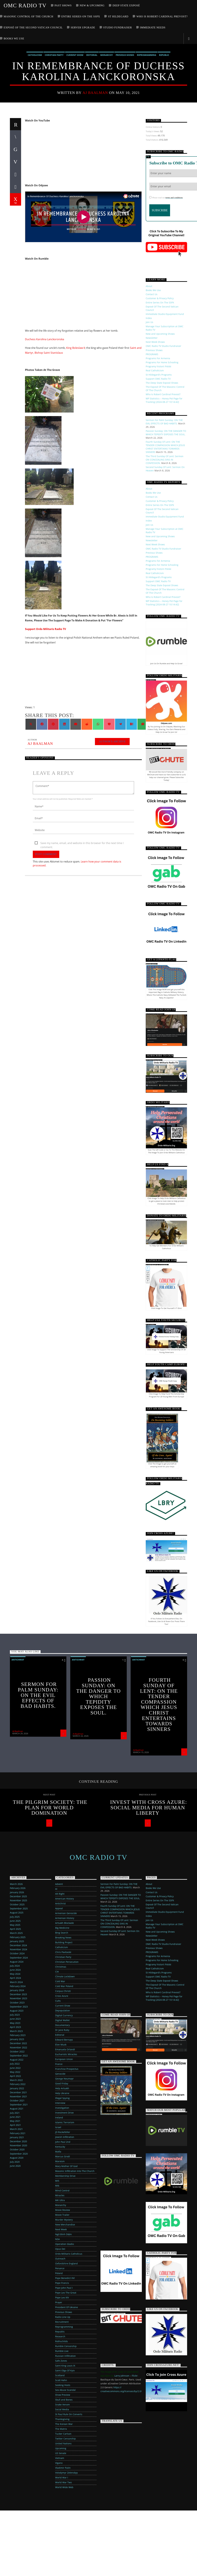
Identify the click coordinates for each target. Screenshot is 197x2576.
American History (64, 1964)
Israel (58, 2192)
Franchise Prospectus (66, 2134)
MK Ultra (60, 2265)
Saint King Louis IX (65, 2431)
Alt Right (59, 1959)
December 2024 (18, 2010)
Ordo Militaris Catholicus (68, 2319)
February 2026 (17, 1953)
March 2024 (16, 2047)
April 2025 (15, 1994)
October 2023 (17, 2068)
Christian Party (54, 87)
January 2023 (17, 2104)
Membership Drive (65, 2241)
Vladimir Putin (63, 2533)
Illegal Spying (62, 2163)
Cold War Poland (64, 2051)
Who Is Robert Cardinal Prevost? (162, 16)
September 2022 (19, 2121)
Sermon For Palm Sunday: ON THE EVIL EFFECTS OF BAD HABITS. (38, 1760)
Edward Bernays (64, 2105)
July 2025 (15, 1982)
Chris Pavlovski (63, 2017)
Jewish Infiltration (64, 2202)
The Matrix (61, 2494)
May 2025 (15, 1990)
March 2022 (16, 2145)
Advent (59, 1949)
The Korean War (64, 2489)
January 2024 (17, 2055)
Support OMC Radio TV (158, 444)
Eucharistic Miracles (66, 2119)
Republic (164, 87)
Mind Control (62, 2256)
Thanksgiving (62, 2484)
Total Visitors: (152, 205)
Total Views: (152, 201)
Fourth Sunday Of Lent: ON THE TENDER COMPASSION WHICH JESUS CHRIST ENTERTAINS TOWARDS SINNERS (159, 1770)
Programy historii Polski (158, 431)
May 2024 (15, 2039)
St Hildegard (118, 16)
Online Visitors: (153, 192)
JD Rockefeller (62, 2197)
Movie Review (62, 2275)
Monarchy (106, 87)
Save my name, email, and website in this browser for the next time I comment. (81, 909)
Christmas (60, 2032)
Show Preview (62, 2460)
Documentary (62, 2090)
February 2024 (17, 2051)
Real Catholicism (155, 435)
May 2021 (15, 2186)
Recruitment (62, 2387)
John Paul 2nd (62, 2207)
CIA (57, 2037)
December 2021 (18, 2157)
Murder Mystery (64, 2285)
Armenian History (64, 1983)
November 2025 (18, 1965)
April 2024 (15, 2043)
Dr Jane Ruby (62, 2095)
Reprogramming (146, 87)
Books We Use (14, 38)
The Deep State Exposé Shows (162, 448)
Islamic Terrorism (64, 2187)
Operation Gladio (64, 2309)
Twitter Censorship (65, 2504)
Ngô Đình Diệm (63, 2299)
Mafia (58, 2217)
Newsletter (152, 403)
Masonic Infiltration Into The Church (74, 2236)
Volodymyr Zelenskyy (66, 2538)
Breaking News (63, 2003)
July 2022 (15, 2129)
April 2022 (15, 2141)
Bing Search (61, 1998)
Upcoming (60, 2513)
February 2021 (17, 2198)
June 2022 (15, 2133)
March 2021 (16, 2194)
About (149, 351)
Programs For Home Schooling (162, 427)
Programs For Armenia (158, 423)
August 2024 (16, 2027)
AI (56, 1954)
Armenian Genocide (66, 1978)
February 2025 (17, 2002)
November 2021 (18, 2161)
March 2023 (16, 2096)
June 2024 (15, 2035)
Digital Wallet (62, 2085)
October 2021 (17, 2166)
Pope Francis (62, 2348)
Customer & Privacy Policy (160, 363)
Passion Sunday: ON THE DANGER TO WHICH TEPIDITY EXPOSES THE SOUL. (98, 1762)
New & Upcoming (92, 5)
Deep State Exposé (126, 5)
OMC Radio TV (25, 5)
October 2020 (17, 2215)
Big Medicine (62, 1993)
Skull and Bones (64, 2465)
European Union (64, 2124)
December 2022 (18, 2108)
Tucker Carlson (63, 2499)
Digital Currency (64, 2080)
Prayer (58, 2367)
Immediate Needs (152, 27)
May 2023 (15, 2088)
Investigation (62, 2173)
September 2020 (19, 2219)
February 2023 (17, 2100)
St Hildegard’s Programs (159, 440)
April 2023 (15, 2092)
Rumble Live (61, 2416)
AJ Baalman (95, 125)
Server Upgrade (83, 27)
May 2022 (15, 2137)
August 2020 (16, 2223)
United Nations (63, 2508)
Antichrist (18, 1725)
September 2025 (19, 1974)
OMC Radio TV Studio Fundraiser (163, 411)
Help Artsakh (62, 2153)
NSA (57, 2304)
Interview (60, 2168)
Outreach (60, 2324)
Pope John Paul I (64, 2353)
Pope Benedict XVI (65, 2343)
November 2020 (18, 2210)
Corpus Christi (63, 2056)
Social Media (62, 2474)
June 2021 (15, 2182)
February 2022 (17, 2149)
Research (60, 2401)
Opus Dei (60, 2314)
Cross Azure (61, 2061)
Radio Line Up (62, 2382)
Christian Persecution (67, 2027)
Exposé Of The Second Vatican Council (33, 27)
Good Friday (61, 2149)
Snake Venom (62, 2470)
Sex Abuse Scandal (65, 2455)
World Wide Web (64, 2552)
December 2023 (18, 2059)
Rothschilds (61, 2406)
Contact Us (151, 359)
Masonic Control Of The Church (28, 16)
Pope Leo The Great (65, 2358)
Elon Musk (60, 2110)
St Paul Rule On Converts (68, 2479)
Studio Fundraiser (117, 27)
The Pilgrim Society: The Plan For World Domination (50, 1873)
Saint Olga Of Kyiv (65, 2436)
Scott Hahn (61, 2445)
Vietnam (59, 2523)
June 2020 (15, 2231)
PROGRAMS (152, 419)
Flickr (134, 2441)
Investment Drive (64, 2178)
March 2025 (16, 1998)
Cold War (60, 2046)
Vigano (58, 2528)
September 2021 (19, 2170)
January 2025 (17, 2006)
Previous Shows (125, 87)
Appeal (59, 1973)
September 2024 (19, 2023)
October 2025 (17, 1969)
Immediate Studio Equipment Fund (165, 379)
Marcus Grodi (62, 2221)
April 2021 (15, 2190)
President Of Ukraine (66, 2372)
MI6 (57, 2251)
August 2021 (16, 2174)
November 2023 (18, 2063)
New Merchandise (65, 2290)
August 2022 (16, 2125)
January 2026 (17, 1957)
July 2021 (15, 2178)
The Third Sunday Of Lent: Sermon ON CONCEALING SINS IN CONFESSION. (164, 525)
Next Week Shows (155, 407)
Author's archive (112, 807)
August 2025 (16, 1978)
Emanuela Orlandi (65, 2114)
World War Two (63, 2547)
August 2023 (16, 2076)
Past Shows (63, 5)
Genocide (60, 2139)
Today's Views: (153, 196)
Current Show (74, 87)
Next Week (61, 2294)
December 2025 (18, 1961)
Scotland (60, 2440)
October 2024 (17, 2018)
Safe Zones (61, 2426)
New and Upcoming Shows (160, 399)
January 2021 (17, 2202)
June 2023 (15, 2084)
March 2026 (16, 1949)
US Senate (60, 2518)
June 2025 (15, 1986)
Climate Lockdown (65, 2041)
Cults (58, 2066)
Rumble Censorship (66, 2411)
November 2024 (18, 2014)
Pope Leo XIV (62, 2363)
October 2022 (17, 2117)
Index (149, 383)
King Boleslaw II (75, 413)
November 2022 (18, 2113)
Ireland (59, 2183)
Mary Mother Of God (66, 2231)
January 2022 (17, 2153)
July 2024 (15, 2031)
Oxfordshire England (66, 2328)
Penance (59, 2333)
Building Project (63, 2007)
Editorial (91, 87)
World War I (61, 2543)
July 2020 (15, 2227)
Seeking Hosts (62, 2450)
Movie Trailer (62, 2280)
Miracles (59, 2260)
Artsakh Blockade (64, 1988)
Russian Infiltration (65, 2421)
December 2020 (18, 2206)
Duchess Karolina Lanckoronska (44, 405)
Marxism (60, 2226)
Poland (59, 2338)
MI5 (57, 2246)
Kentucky (60, 2212)
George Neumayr (64, 2144)
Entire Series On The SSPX (80, 16)
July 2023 (15, 2080)
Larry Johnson (121, 2441)
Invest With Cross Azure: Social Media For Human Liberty (148, 1873)
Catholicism (35, 87)
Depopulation (62, 2076)
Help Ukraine (62, 2158)
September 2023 (19, 2072)
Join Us (149, 387)
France (58, 2129)
